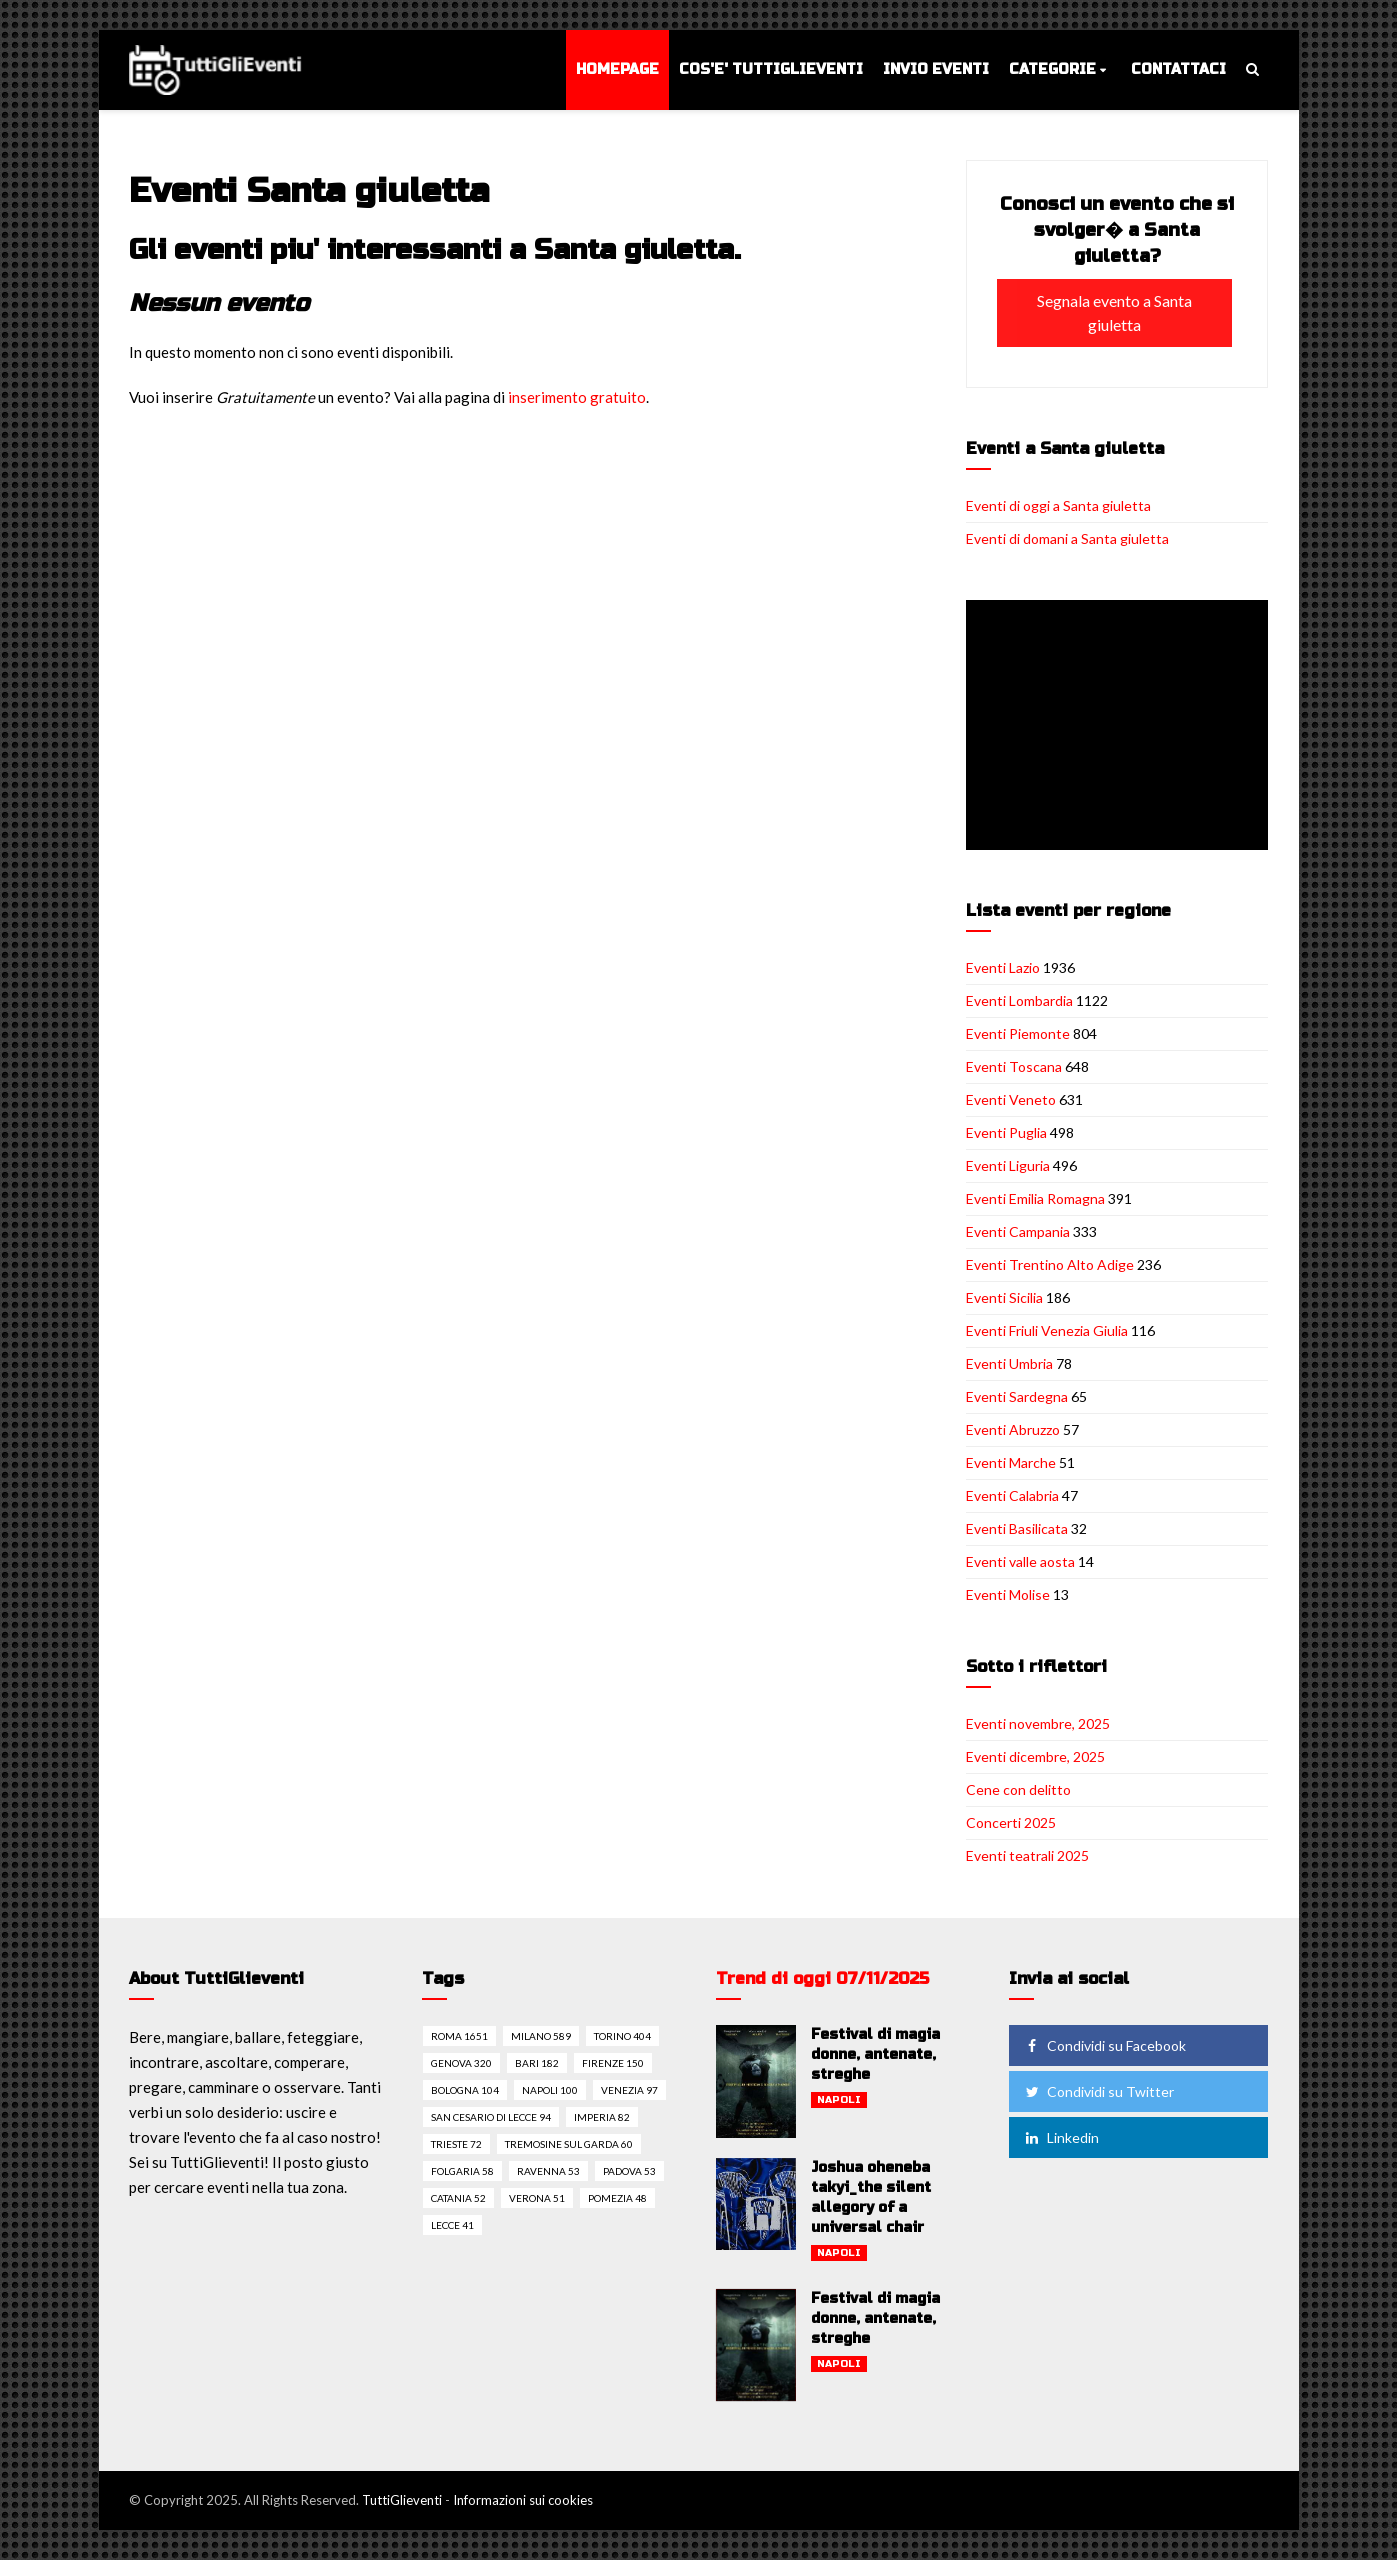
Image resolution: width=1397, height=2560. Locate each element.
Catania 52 (458, 2198)
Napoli (839, 2100)
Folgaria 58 (462, 2171)
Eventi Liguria (1008, 1165)
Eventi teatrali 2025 (1027, 1855)
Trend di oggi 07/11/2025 (822, 1978)
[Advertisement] (1121, 727)
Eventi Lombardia (1019, 1000)
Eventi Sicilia (1004, 1297)
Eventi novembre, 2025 (1038, 1723)
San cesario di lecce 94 (491, 2117)
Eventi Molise (1008, 1594)
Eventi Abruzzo (1013, 1429)
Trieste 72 (456, 2144)
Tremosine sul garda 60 (569, 2144)
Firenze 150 (613, 2063)
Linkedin (1060, 2137)
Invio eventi (936, 69)
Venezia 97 (629, 2090)
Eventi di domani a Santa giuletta (1067, 538)
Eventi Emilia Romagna (1035, 1198)
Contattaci (1178, 69)
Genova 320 (461, 2063)
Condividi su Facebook (1104, 2045)
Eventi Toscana (1014, 1066)
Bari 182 (537, 2063)
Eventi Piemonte (1018, 1033)
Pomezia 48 (617, 2198)
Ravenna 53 (548, 2171)
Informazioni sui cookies (523, 2500)
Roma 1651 (459, 2036)
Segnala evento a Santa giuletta (1114, 312)
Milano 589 (541, 2036)
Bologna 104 (465, 2090)
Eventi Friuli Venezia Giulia (1047, 1330)
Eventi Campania (1018, 1231)
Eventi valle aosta (1020, 1561)
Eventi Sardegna (1017, 1396)
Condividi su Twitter (1098, 2091)
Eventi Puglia (1006, 1132)
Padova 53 (629, 2171)
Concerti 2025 (1011, 1822)
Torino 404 (622, 2036)
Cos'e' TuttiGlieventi (771, 69)
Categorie (1052, 69)
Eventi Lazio (1003, 967)
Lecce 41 (452, 2225)
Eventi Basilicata (1017, 1528)
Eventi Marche (1011, 1462)
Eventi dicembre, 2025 (1035, 1756)
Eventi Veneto (1011, 1099)
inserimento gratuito (577, 397)
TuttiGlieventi (402, 2500)
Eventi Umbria (1009, 1363)
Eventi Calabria (1012, 1495)
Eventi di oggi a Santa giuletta (1058, 505)
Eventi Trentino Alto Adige (1050, 1264)
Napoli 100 (550, 2090)
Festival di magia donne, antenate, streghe (875, 2054)
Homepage (617, 69)
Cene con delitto (1018, 1789)
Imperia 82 (602, 2117)
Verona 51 (537, 2198)
